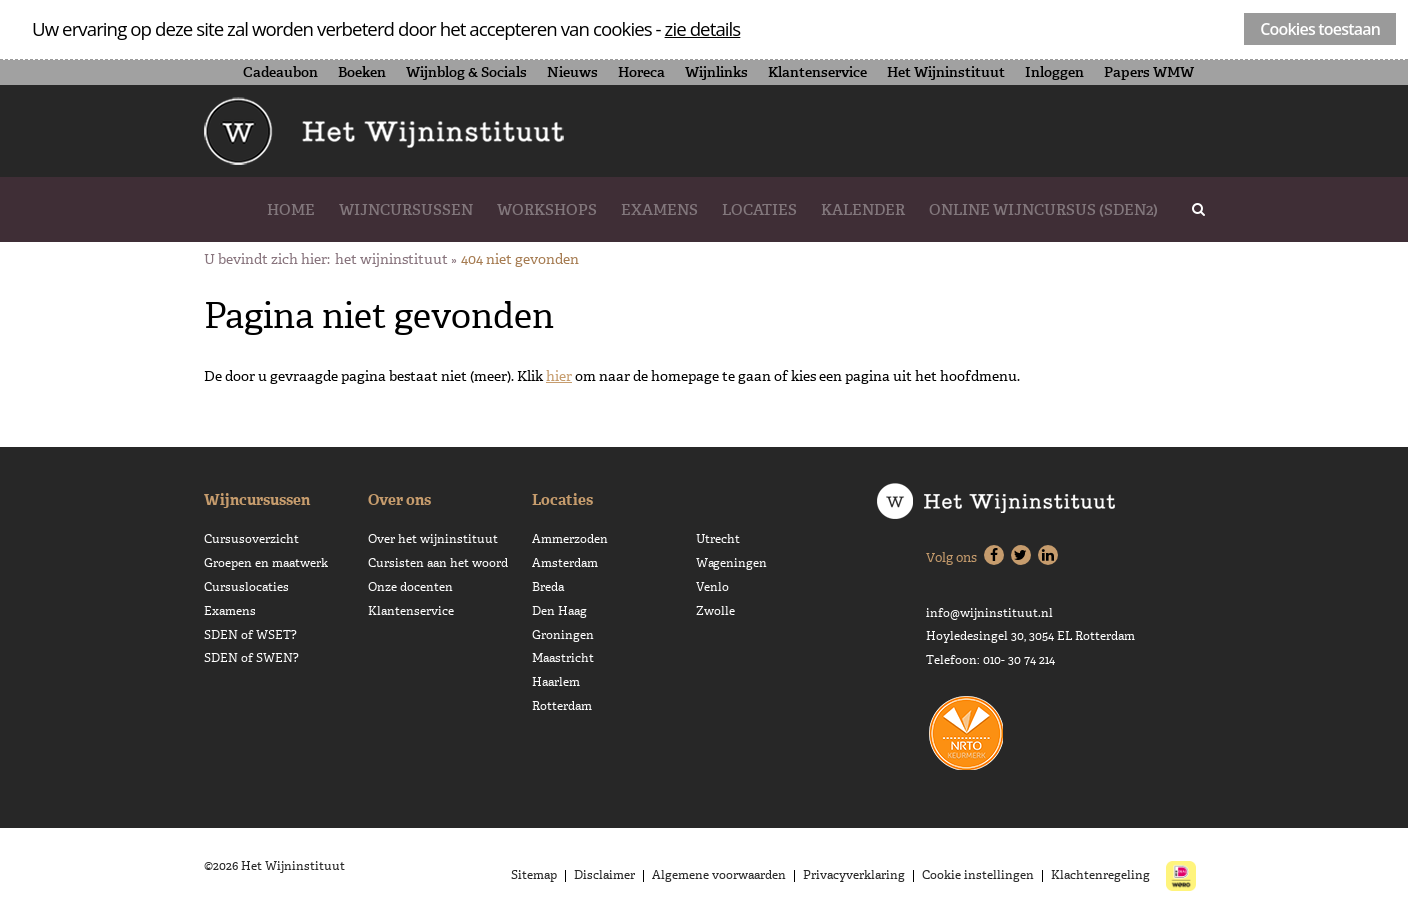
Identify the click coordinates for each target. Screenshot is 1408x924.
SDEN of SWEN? (251, 658)
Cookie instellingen (978, 875)
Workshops (547, 209)
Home (291, 209)
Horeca (641, 72)
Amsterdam (565, 563)
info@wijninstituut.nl (989, 613)
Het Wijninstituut (946, 72)
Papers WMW (1149, 72)
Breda (548, 587)
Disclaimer (604, 875)
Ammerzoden (570, 539)
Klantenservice (817, 72)
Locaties (759, 209)
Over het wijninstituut (433, 539)
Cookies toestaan (1320, 29)
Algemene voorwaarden (719, 875)
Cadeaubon (280, 72)
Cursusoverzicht (251, 539)
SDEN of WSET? (250, 635)
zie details (703, 28)
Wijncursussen (406, 209)
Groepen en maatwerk (266, 563)
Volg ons (951, 557)
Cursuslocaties (246, 587)
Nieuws (572, 72)
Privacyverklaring (854, 875)
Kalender (863, 209)
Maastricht (563, 658)
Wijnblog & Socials (466, 72)
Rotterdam (562, 706)
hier (559, 376)
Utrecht (718, 539)
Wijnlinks (716, 72)
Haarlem (556, 682)
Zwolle (715, 611)
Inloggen (1054, 72)
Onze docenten (410, 587)
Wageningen (731, 563)
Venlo (712, 587)
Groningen (563, 635)
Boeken (362, 72)
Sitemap (534, 875)
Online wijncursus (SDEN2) (1043, 209)
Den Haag (559, 611)
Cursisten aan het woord (438, 563)
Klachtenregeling (1100, 875)
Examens (659, 209)
